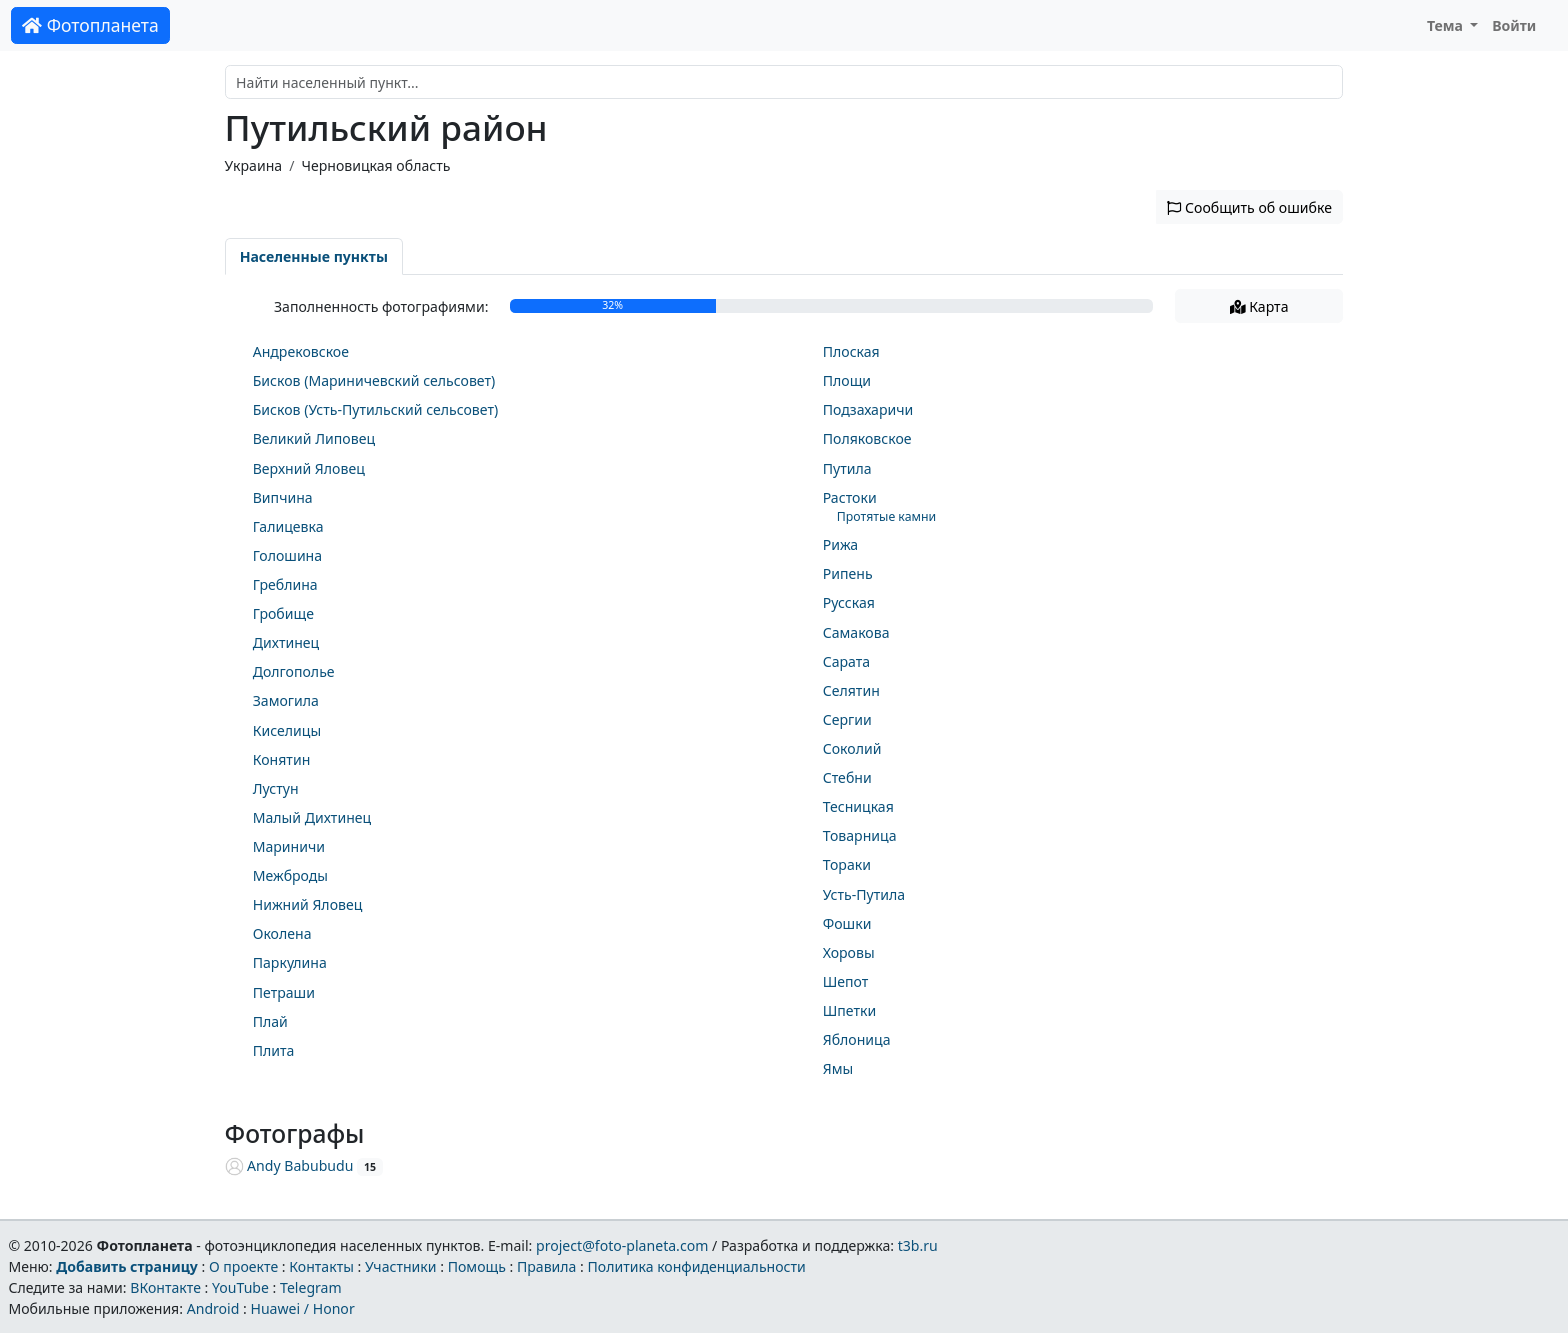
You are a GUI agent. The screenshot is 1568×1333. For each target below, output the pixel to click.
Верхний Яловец (309, 468)
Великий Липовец (314, 438)
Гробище (283, 613)
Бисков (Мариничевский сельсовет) (374, 380)
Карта (1259, 306)
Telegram (311, 1287)
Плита (274, 1050)
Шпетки (849, 1010)
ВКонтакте (165, 1287)
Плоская (851, 351)
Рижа (841, 544)
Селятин (851, 690)
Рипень (848, 573)
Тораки (847, 864)
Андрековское (301, 351)
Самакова (856, 632)
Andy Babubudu (289, 1165)
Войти (1514, 25)
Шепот (846, 981)
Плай (270, 1021)
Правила (546, 1266)
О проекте (243, 1266)
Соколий (852, 748)
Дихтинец (286, 642)
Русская (849, 602)
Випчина (283, 497)
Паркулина (290, 962)
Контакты (321, 1266)
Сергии (847, 719)
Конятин (282, 759)
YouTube (240, 1287)
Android (213, 1308)
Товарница (860, 835)
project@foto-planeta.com (622, 1245)
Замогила (286, 700)
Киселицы (287, 730)
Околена (282, 933)
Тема (1447, 25)
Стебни (847, 777)
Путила (847, 468)
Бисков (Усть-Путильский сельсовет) (375, 409)
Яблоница (857, 1039)
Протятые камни (886, 516)
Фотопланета (90, 25)
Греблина (285, 584)
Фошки (847, 923)
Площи (847, 380)
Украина (254, 165)
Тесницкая (858, 806)
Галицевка (288, 526)
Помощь (477, 1266)
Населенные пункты (314, 256)
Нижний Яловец (308, 904)
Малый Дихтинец (312, 817)
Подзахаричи (868, 409)
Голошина (287, 555)
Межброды (290, 875)
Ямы (838, 1068)
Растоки (850, 497)
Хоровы (849, 952)
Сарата (846, 661)
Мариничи (289, 846)
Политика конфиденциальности (697, 1266)
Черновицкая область (375, 165)
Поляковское (867, 438)
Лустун (276, 788)
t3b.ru (918, 1245)
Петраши (284, 992)
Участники (401, 1266)
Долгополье (294, 671)
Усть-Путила (864, 894)
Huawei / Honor (302, 1308)
